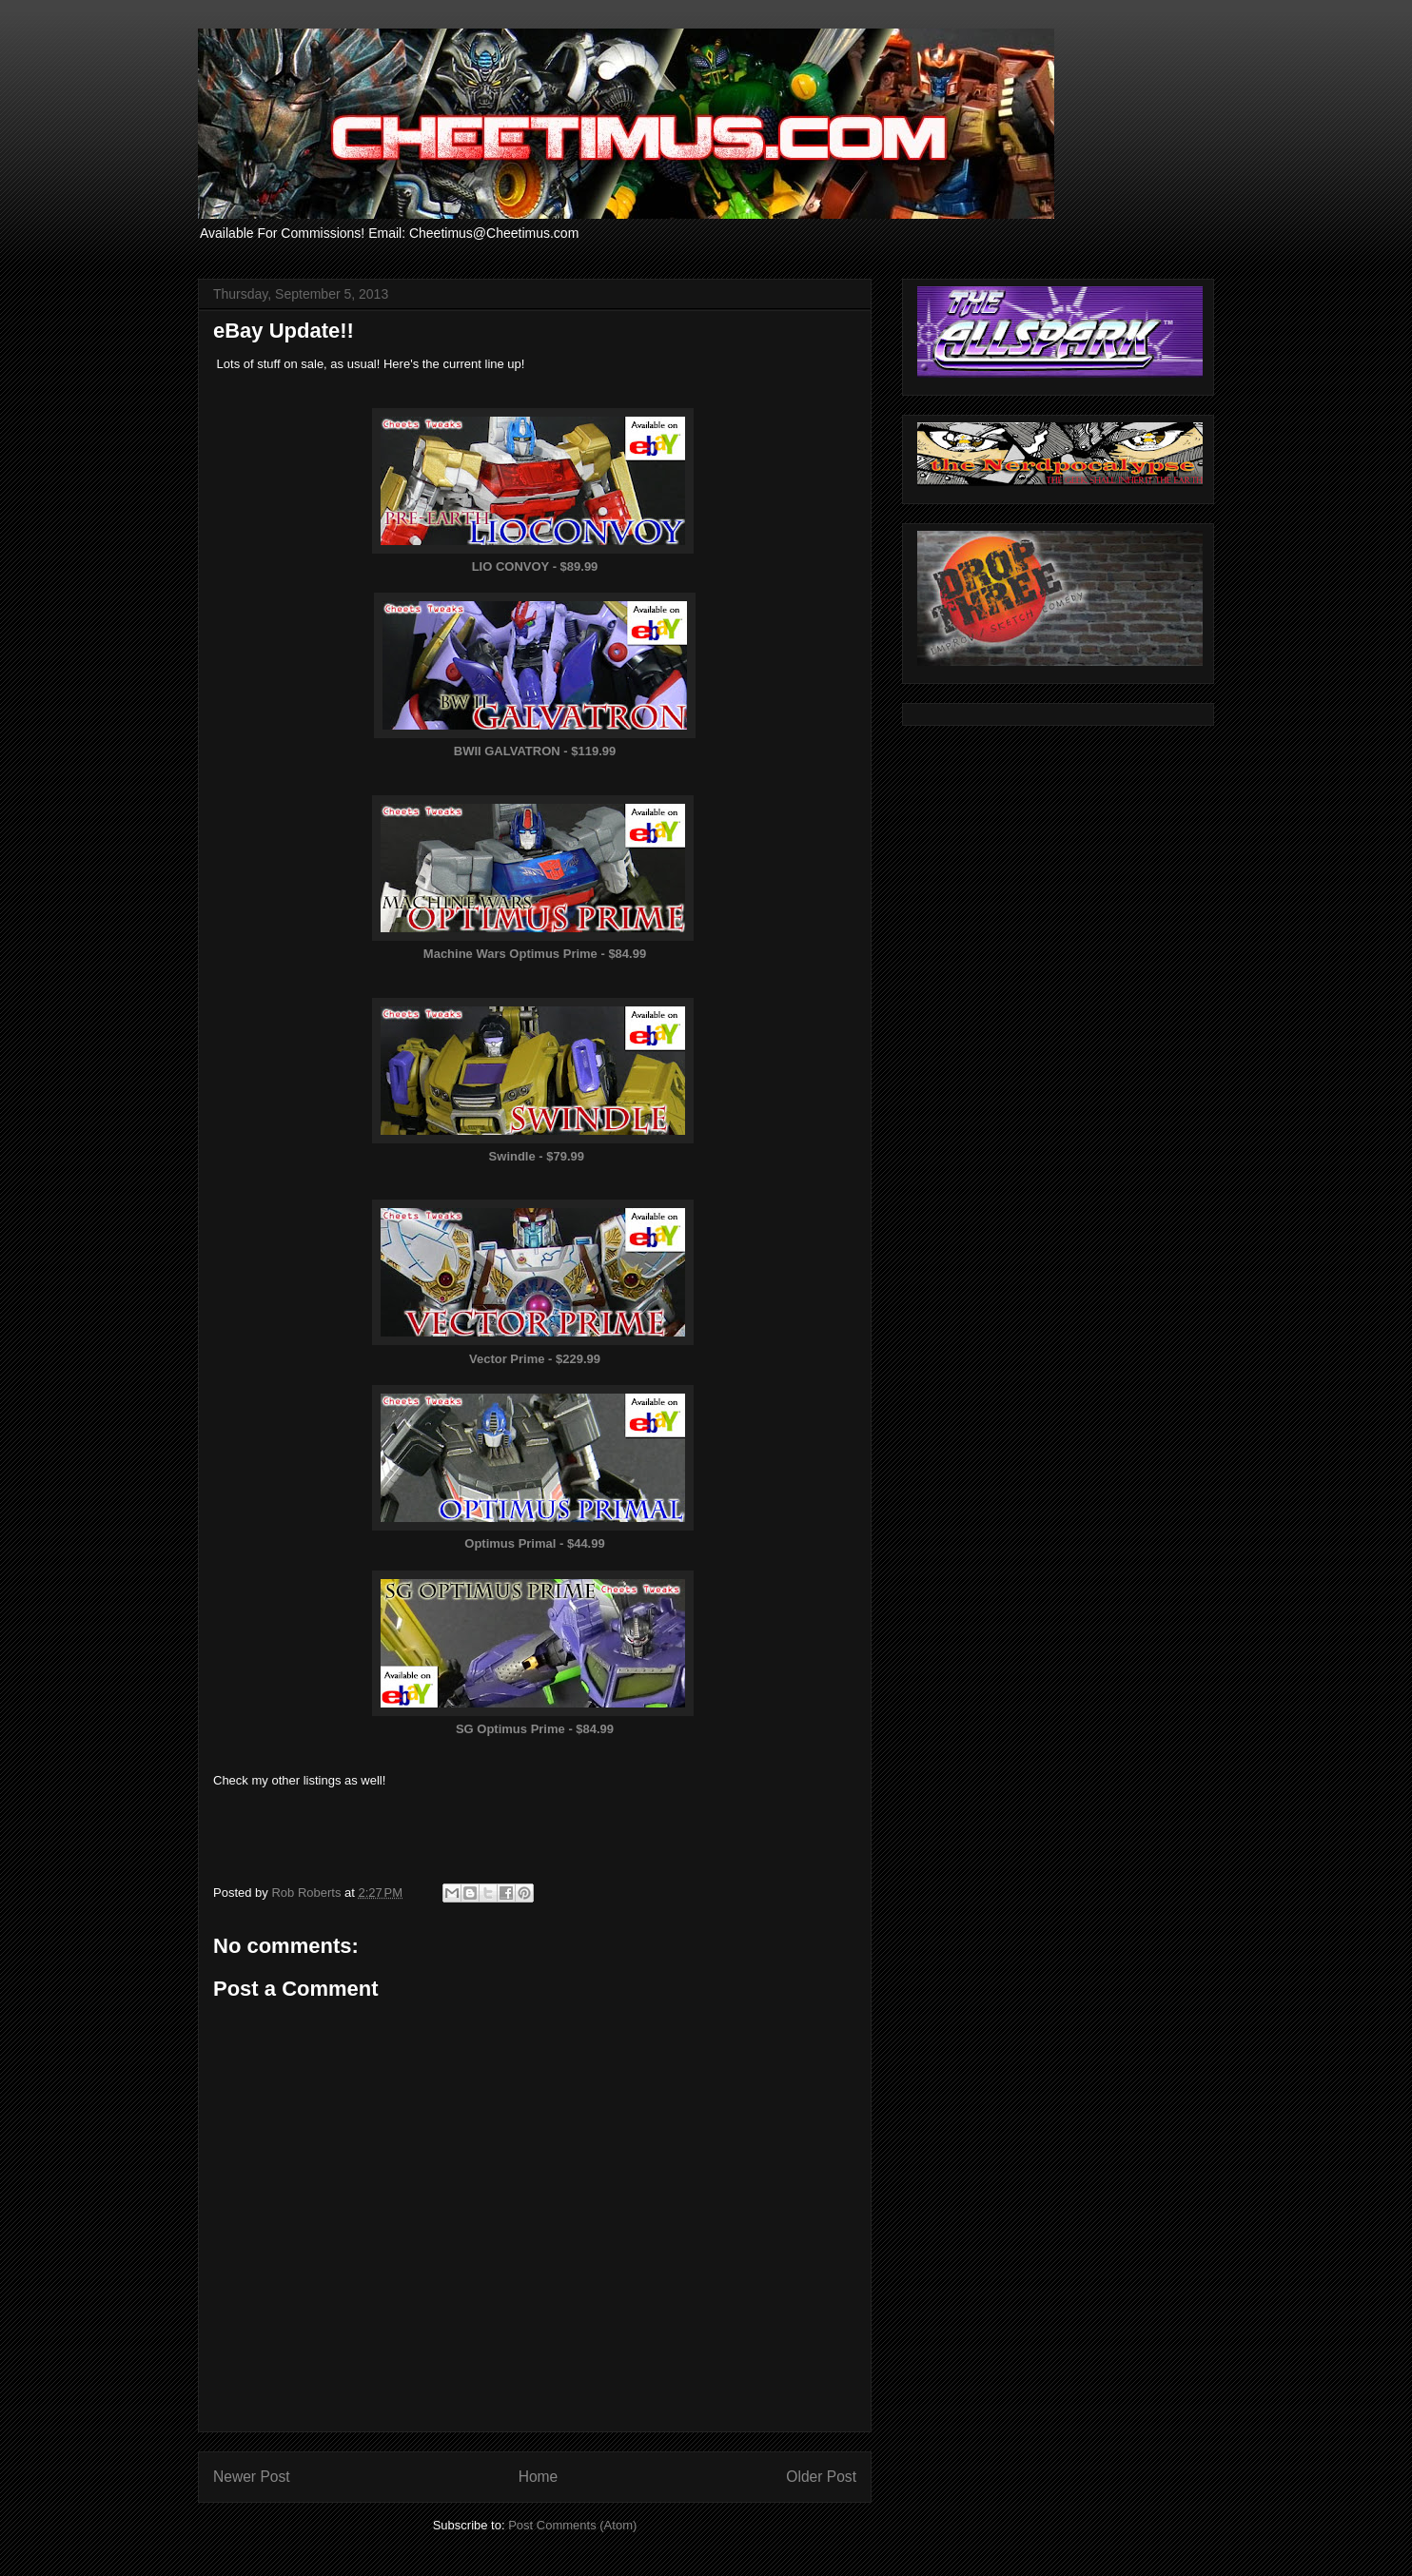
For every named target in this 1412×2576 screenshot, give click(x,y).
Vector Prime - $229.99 (534, 1359)
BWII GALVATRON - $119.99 (535, 751)
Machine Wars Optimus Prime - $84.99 (534, 953)
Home (539, 2477)
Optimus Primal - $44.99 (534, 1543)
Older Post (821, 2477)
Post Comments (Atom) (572, 2525)
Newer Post (251, 2477)
